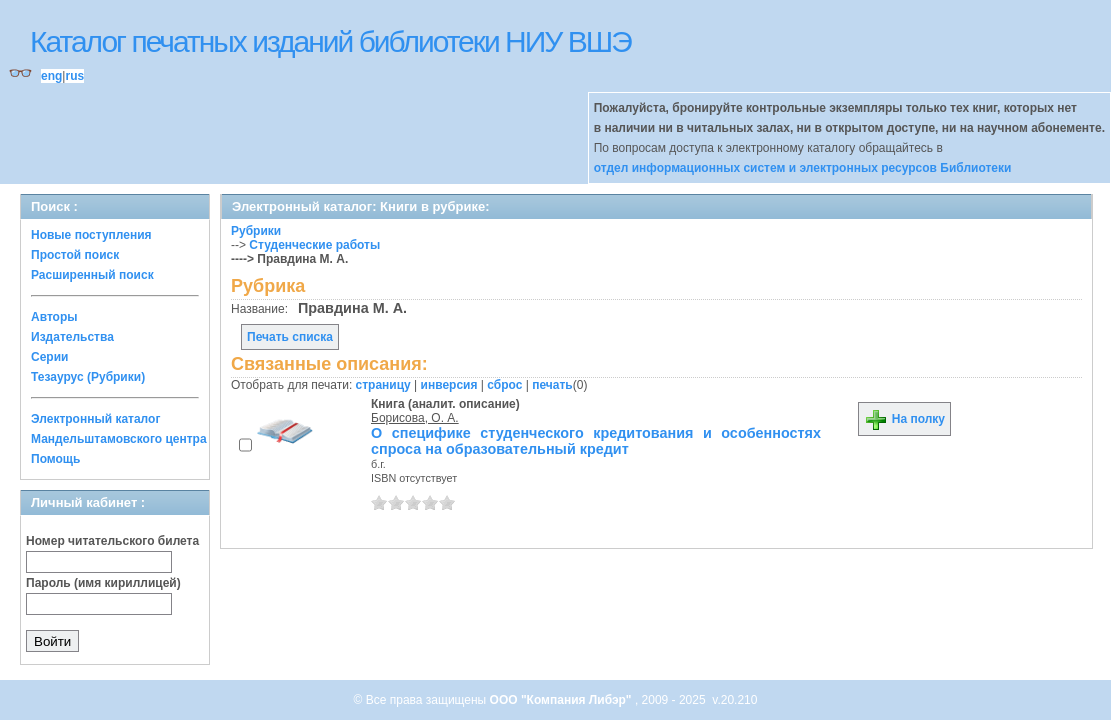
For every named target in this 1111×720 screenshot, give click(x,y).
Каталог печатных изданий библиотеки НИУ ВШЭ (330, 41)
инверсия (449, 385)
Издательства (72, 337)
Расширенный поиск (92, 275)
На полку (904, 419)
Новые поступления (91, 235)
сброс (504, 385)
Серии (49, 357)
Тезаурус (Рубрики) (88, 377)
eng (51, 76)
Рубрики (256, 231)
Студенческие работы (314, 245)
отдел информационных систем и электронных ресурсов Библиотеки (803, 168)
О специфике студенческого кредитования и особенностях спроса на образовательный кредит (596, 441)
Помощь (55, 459)
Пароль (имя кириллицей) (103, 583)
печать (552, 385)
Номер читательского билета (112, 541)
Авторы (54, 317)
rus (74, 76)
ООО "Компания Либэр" (562, 700)
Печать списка (290, 337)
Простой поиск (75, 255)
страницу (383, 385)
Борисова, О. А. (415, 418)
